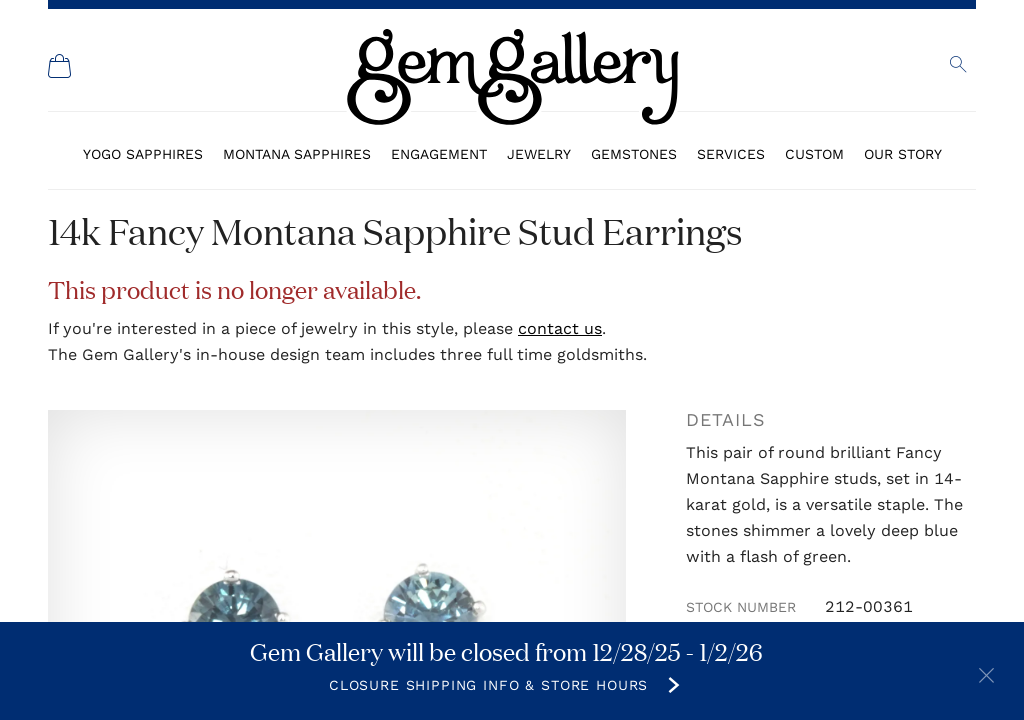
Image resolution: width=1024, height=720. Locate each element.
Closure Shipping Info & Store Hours (488, 685)
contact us (560, 328)
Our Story (903, 154)
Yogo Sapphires (143, 154)
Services (731, 154)
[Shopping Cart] (60, 66)
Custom (814, 154)
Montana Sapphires (297, 154)
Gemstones (634, 154)
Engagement (439, 154)
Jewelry (539, 154)
